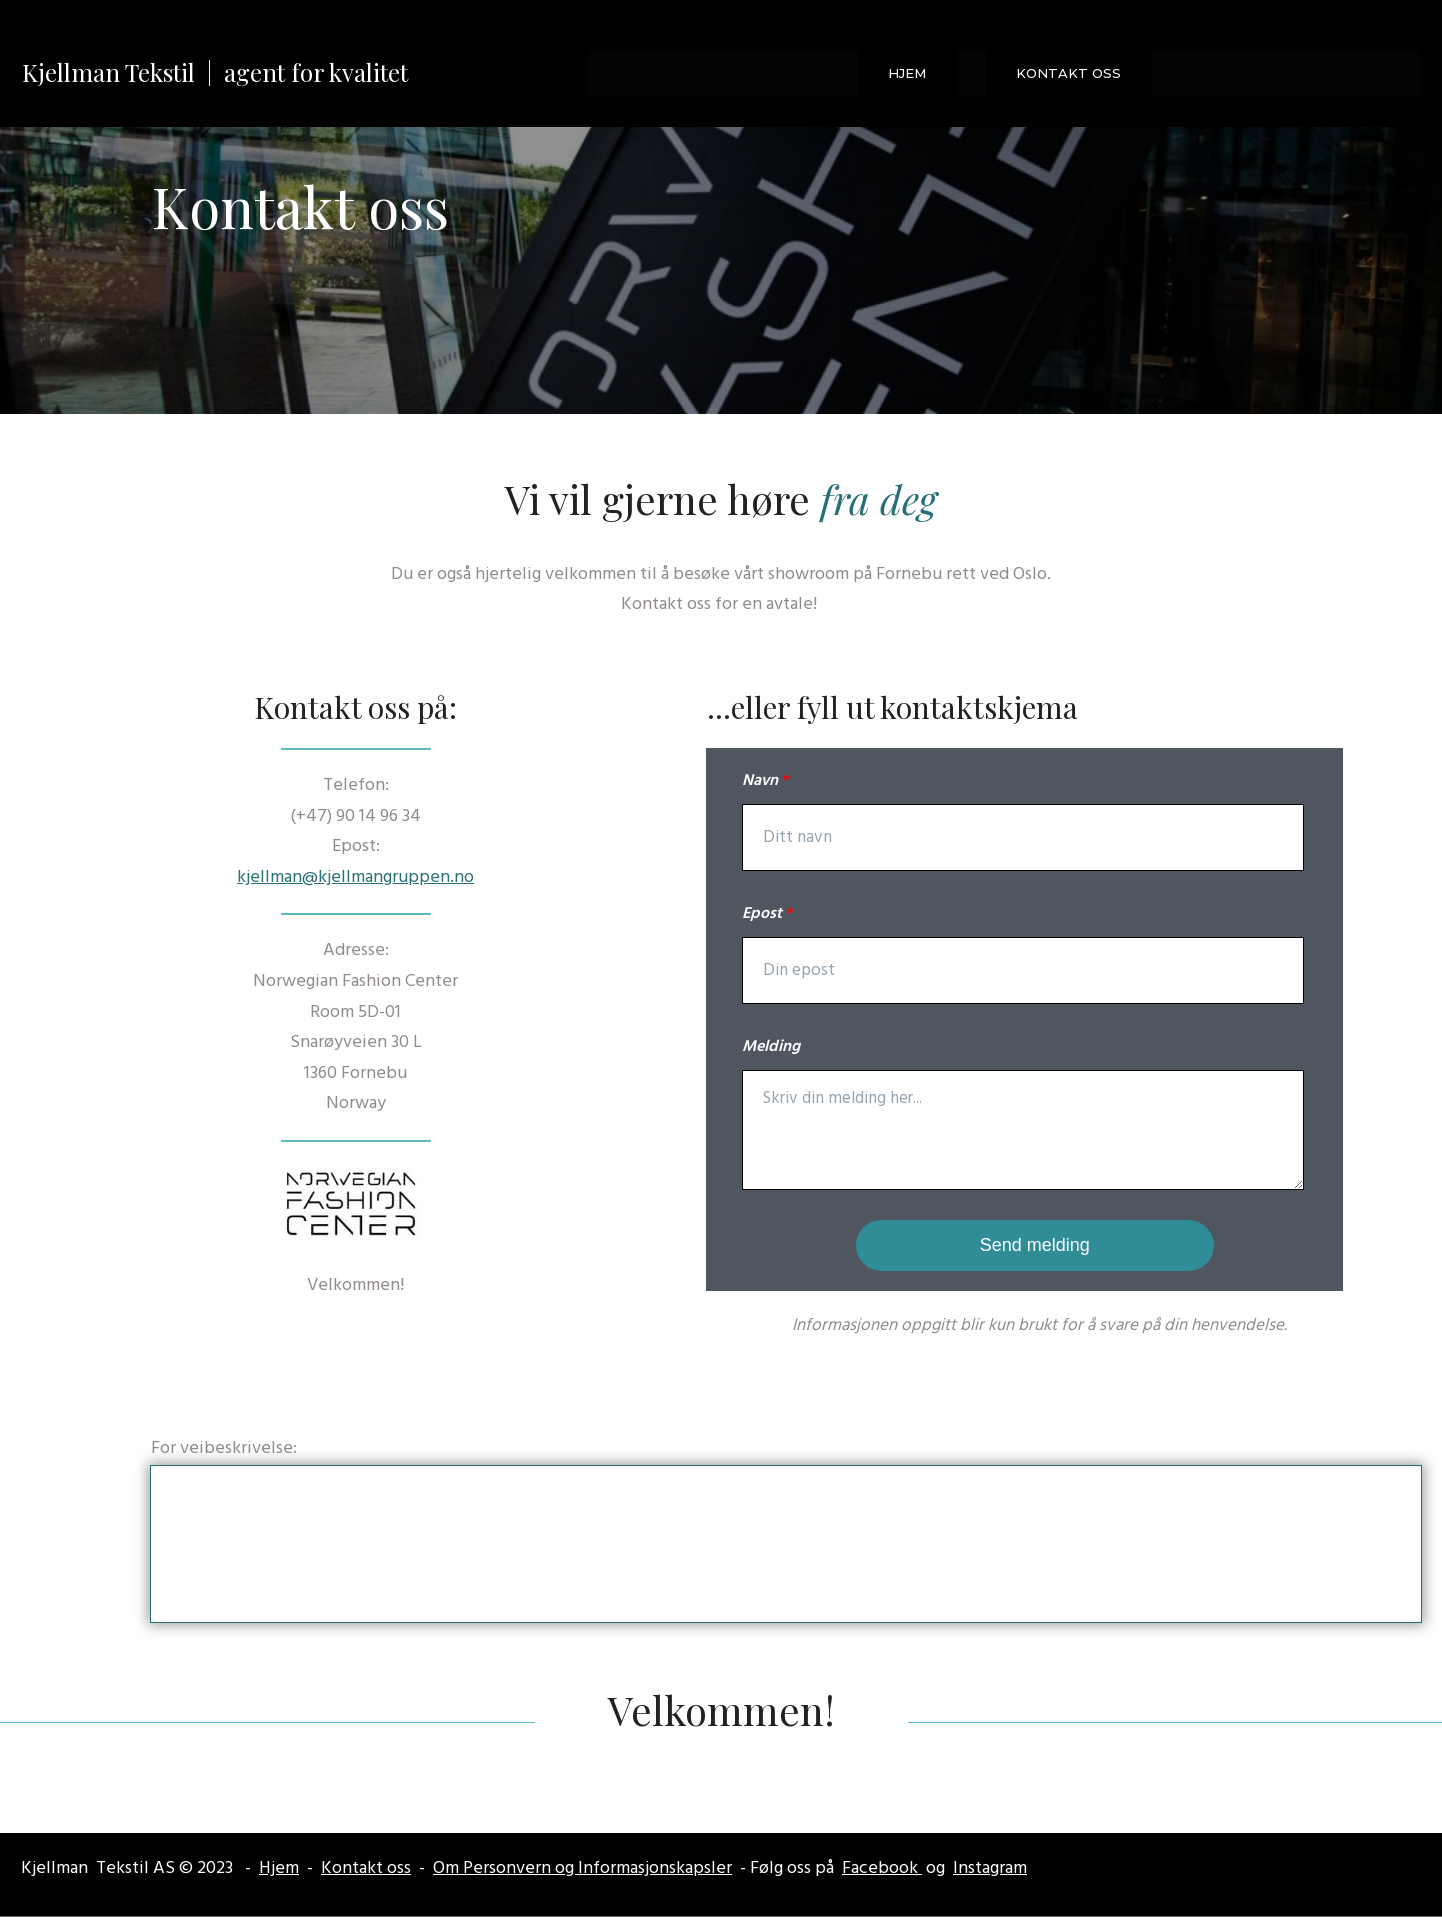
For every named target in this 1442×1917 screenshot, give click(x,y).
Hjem (279, 1868)
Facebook (882, 1868)
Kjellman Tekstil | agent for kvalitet (215, 72)
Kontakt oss (366, 1868)
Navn (760, 781)
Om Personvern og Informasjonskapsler (582, 1868)
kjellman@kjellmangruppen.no (355, 877)
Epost (762, 914)
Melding (771, 1047)
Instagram (990, 1868)
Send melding (1035, 1245)
